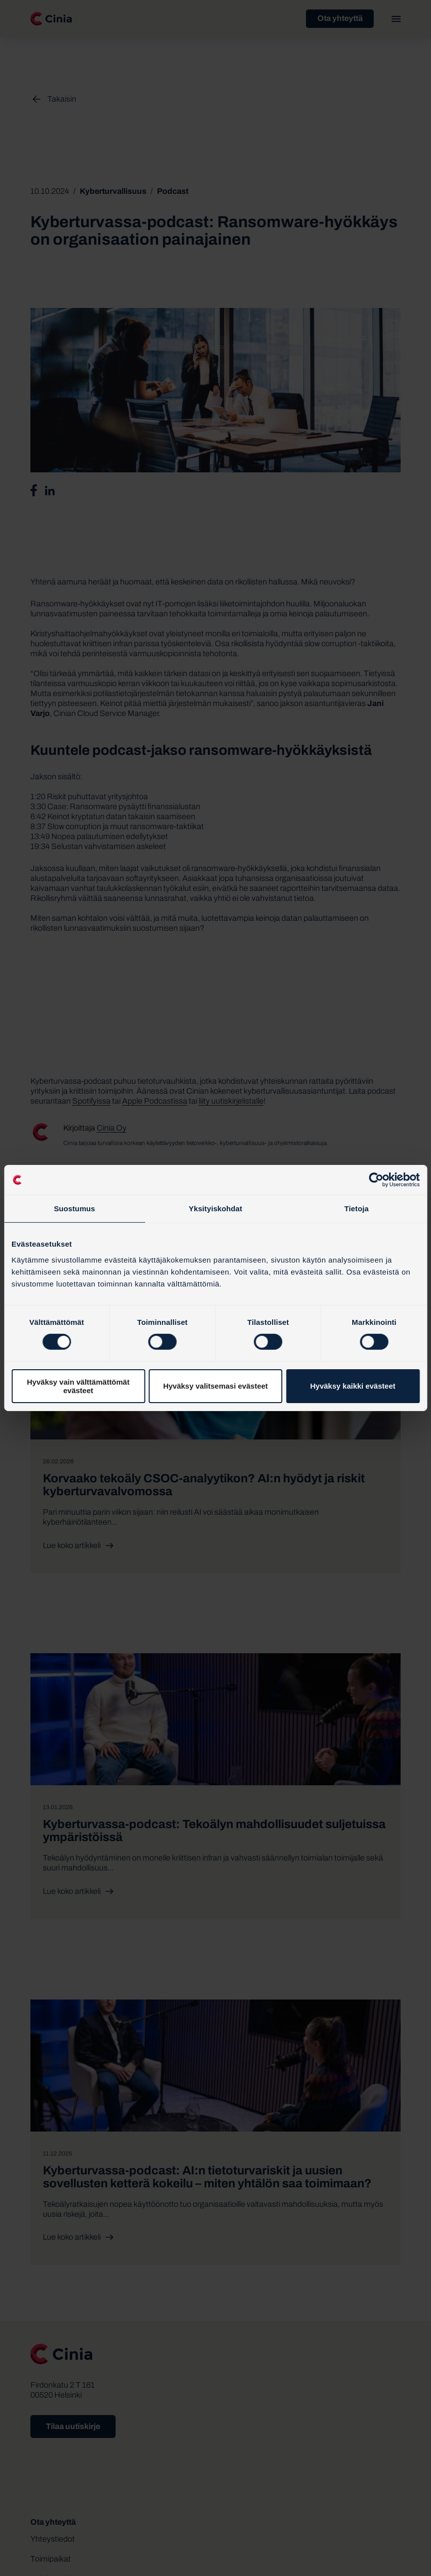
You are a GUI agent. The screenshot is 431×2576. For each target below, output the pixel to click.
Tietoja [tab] (356, 1208)
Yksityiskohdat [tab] (215, 1208)
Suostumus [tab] (74, 1208)
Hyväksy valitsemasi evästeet (215, 1386)
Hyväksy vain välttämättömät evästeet (78, 1386)
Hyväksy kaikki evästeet (353, 1386)
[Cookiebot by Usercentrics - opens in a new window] (376, 1179)
